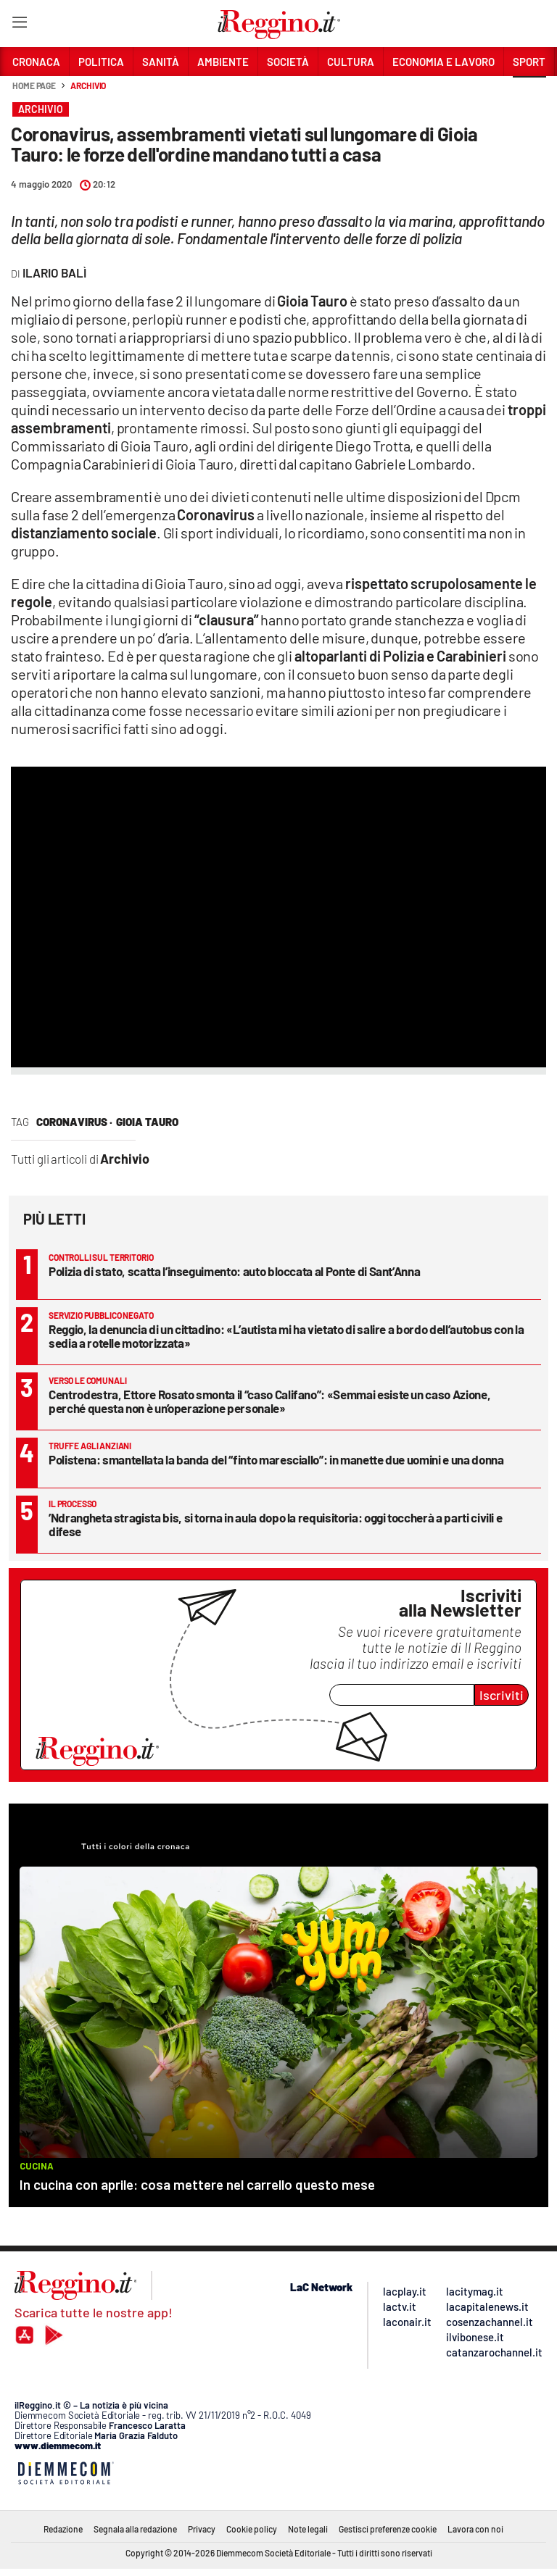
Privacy (201, 2529)
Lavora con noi (475, 2529)
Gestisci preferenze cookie (388, 2529)
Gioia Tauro (147, 1121)
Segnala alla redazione (135, 2529)
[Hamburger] (19, 25)
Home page (34, 85)
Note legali (308, 2529)
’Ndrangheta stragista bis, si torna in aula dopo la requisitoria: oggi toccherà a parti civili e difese (275, 1524)
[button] (529, 93)
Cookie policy (251, 2529)
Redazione (63, 2529)
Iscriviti (501, 1695)
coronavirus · (74, 1121)
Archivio (88, 85)
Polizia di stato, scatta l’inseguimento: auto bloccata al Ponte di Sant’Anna (234, 1271)
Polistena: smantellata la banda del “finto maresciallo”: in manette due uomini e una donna (276, 1459)
